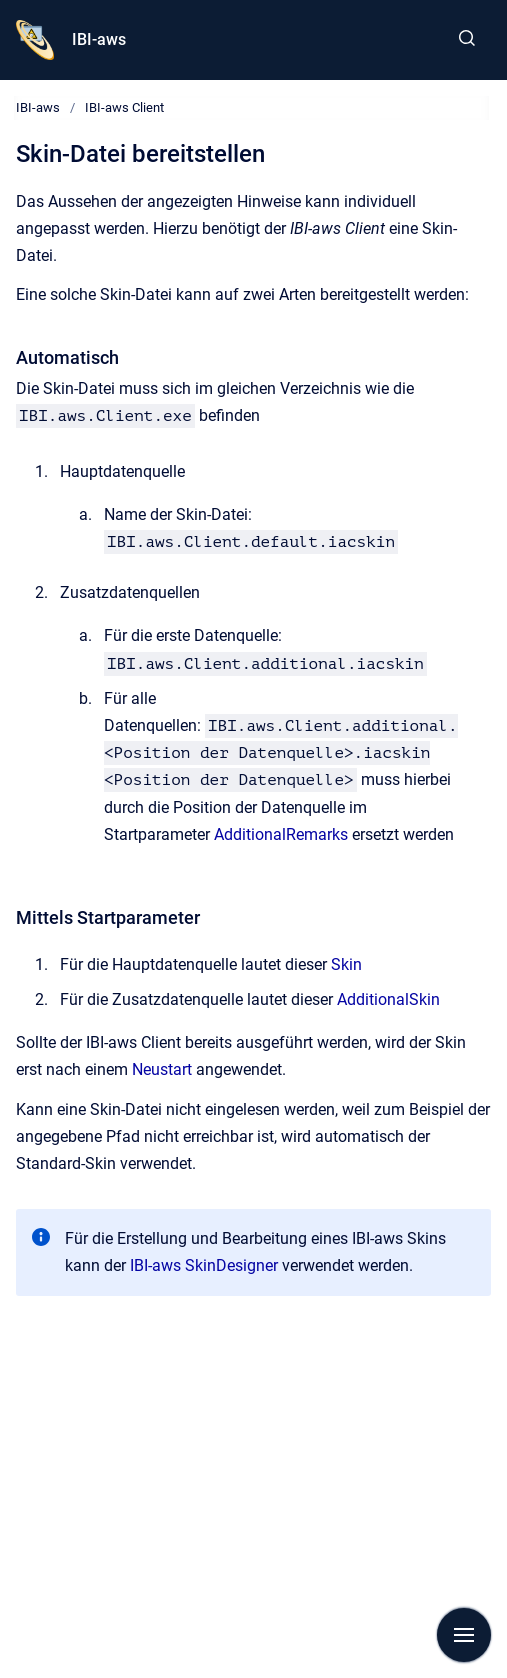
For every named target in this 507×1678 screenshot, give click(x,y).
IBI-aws (99, 39)
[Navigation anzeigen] (464, 1635)
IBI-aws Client (124, 107)
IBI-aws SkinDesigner (204, 1265)
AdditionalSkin (388, 999)
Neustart (162, 1069)
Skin (346, 964)
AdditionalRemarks (281, 834)
